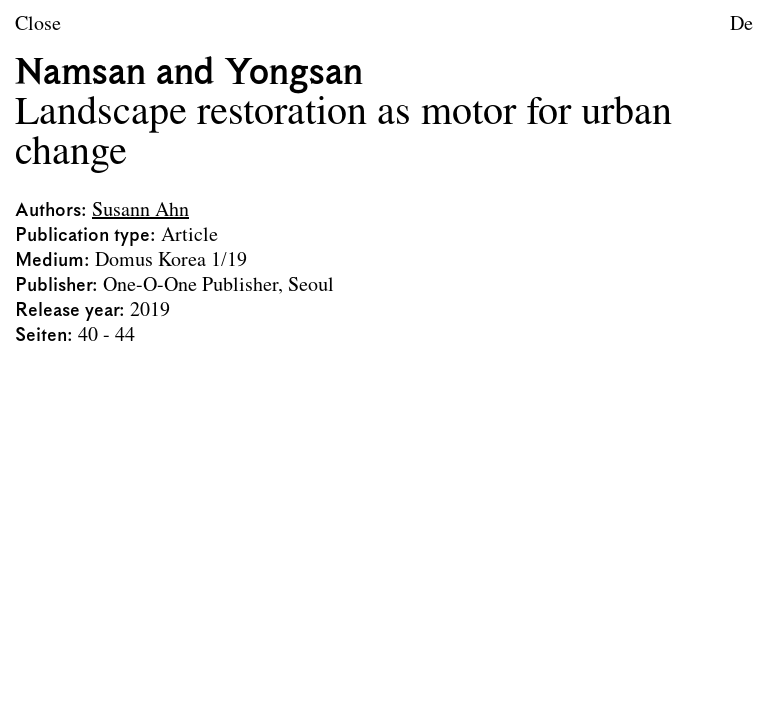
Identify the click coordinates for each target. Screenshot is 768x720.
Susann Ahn (140, 211)
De (741, 25)
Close (38, 25)
